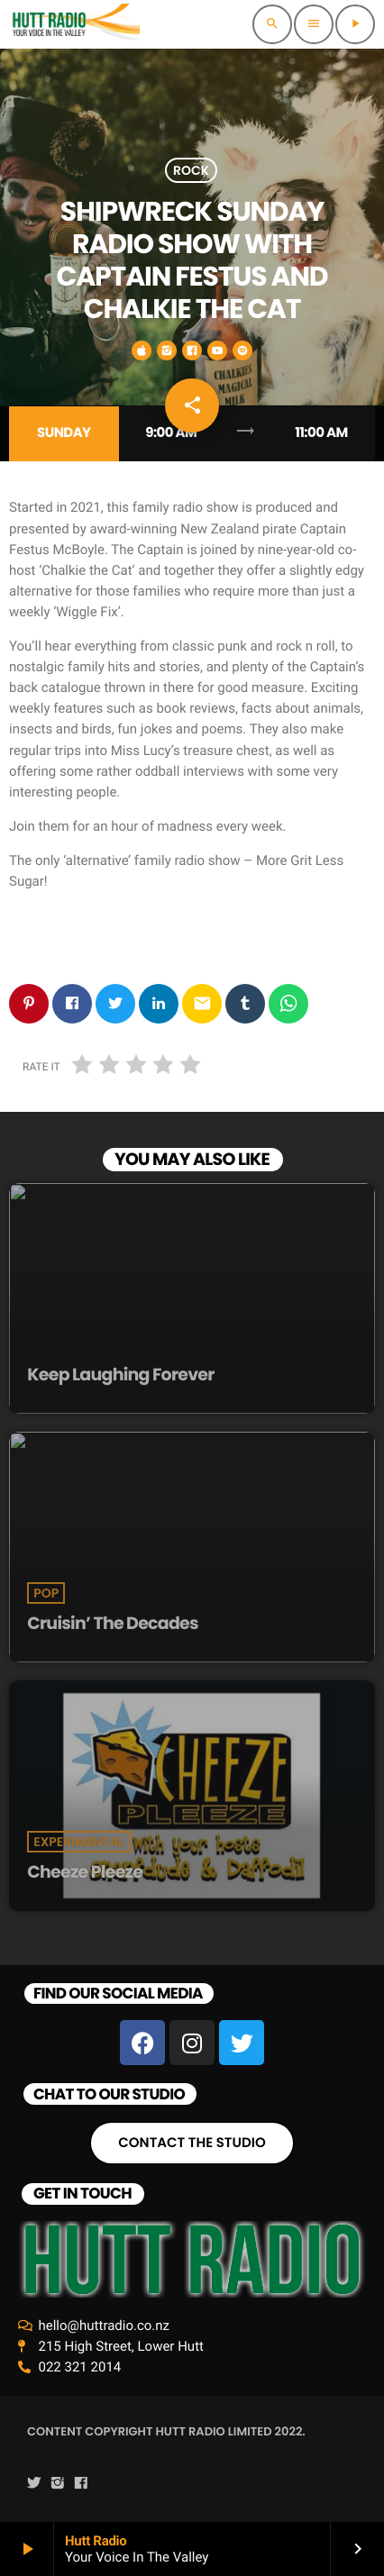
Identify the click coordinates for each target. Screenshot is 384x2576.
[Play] (355, 24)
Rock (191, 170)
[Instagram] (57, 2483)
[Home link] (74, 24)
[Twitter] (34, 2483)
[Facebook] (81, 2483)
